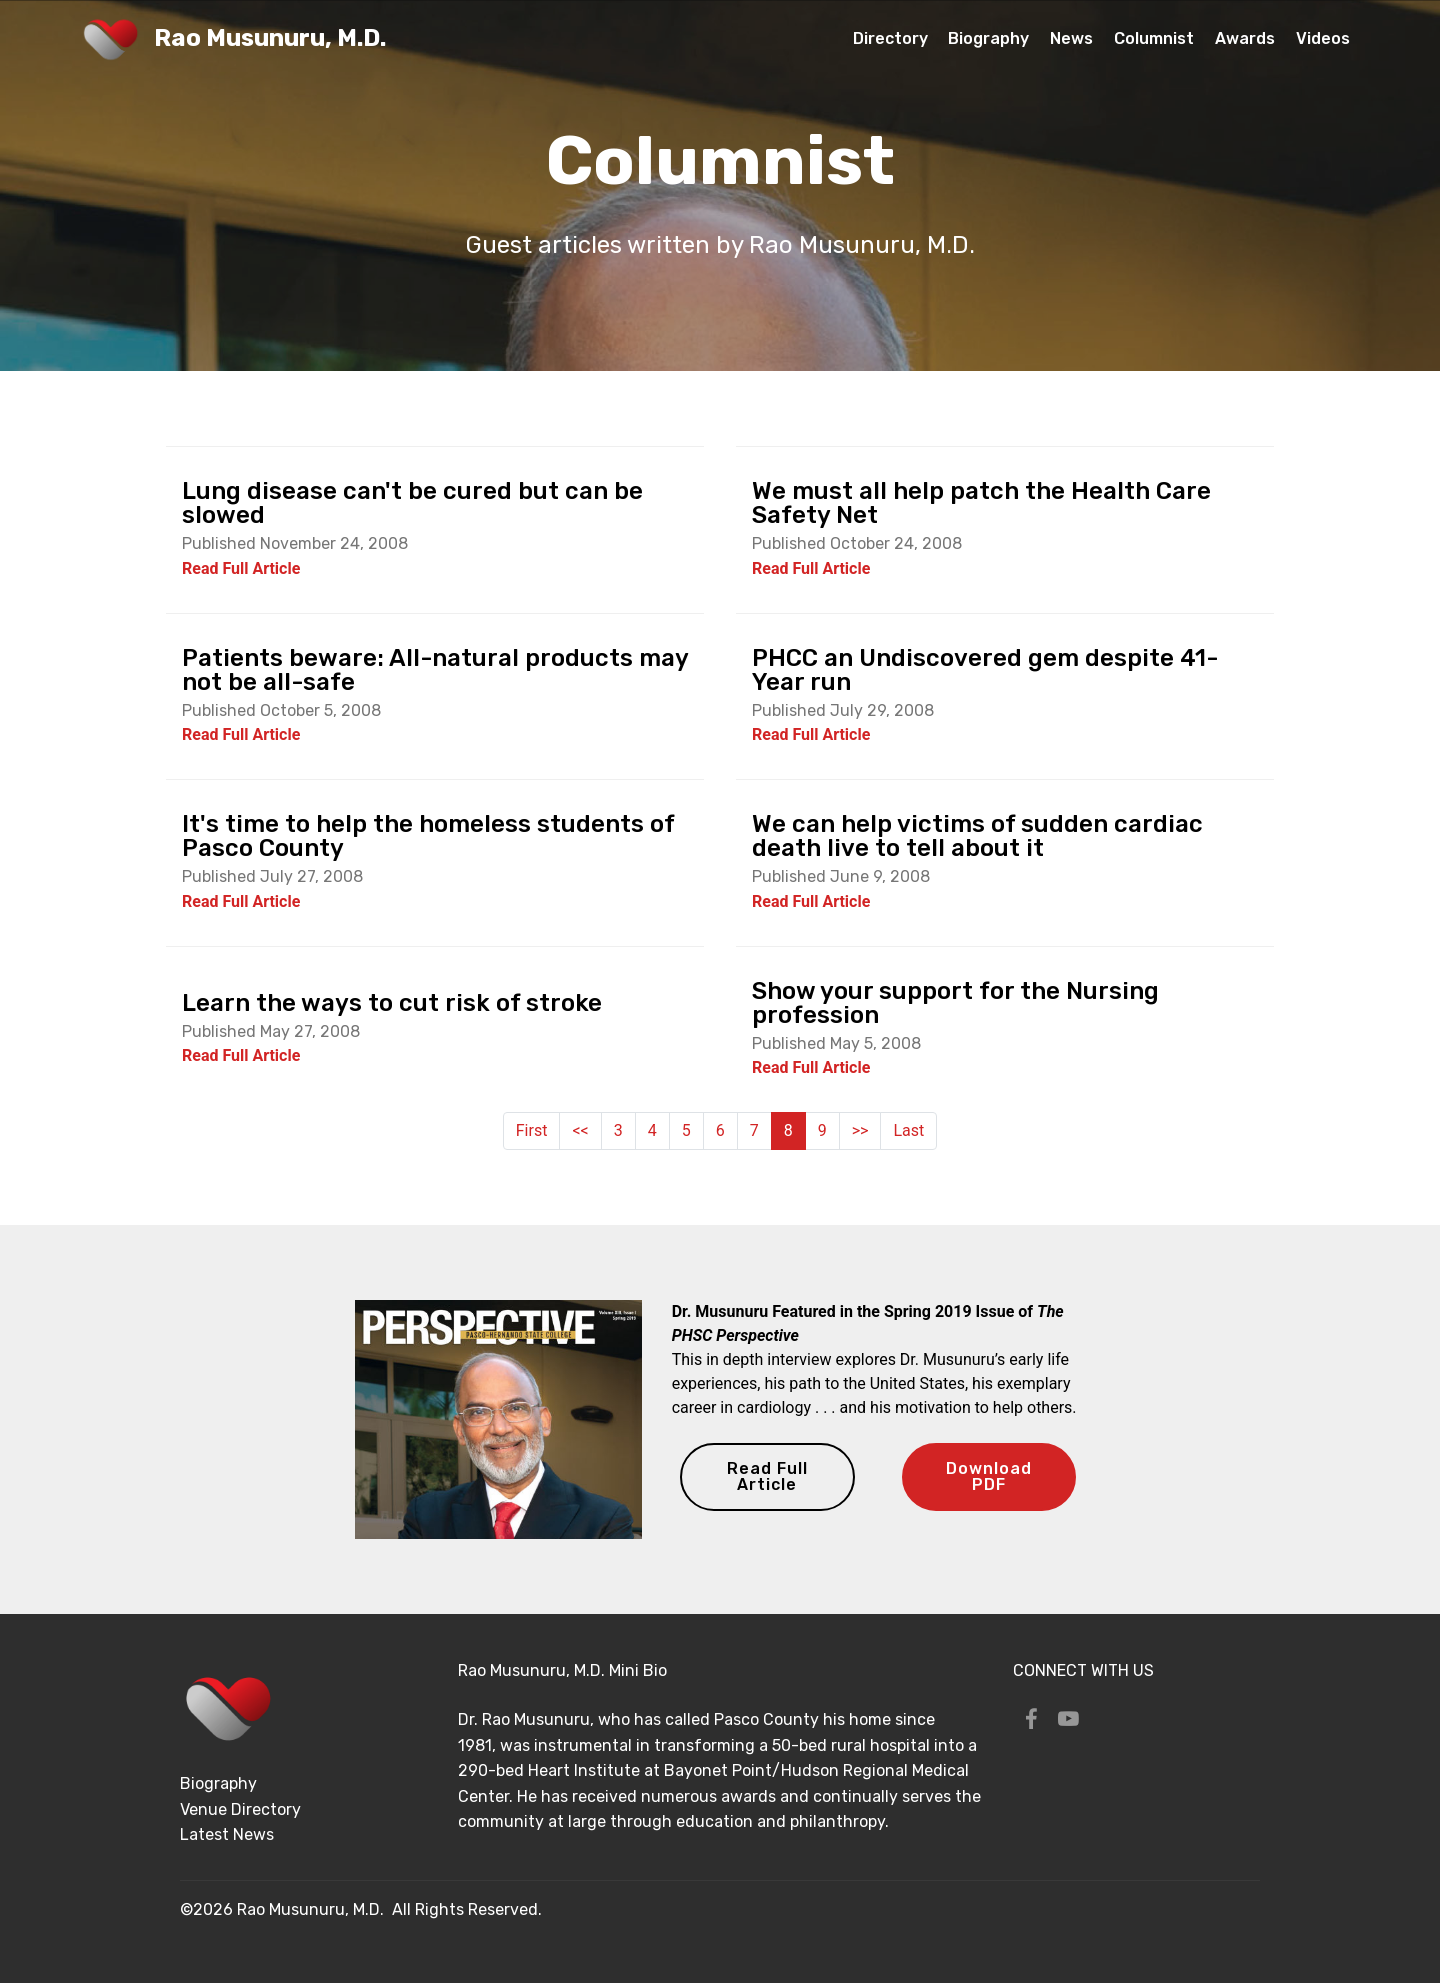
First (532, 1130)
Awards (1245, 38)
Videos (1323, 38)
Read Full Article (767, 1476)
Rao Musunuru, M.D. (270, 38)
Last (908, 1130)
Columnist (1154, 38)
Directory (890, 38)
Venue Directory (240, 1809)
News (1071, 38)
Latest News (227, 1834)
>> (860, 1130)
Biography (988, 38)
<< (580, 1130)
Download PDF (989, 1476)
